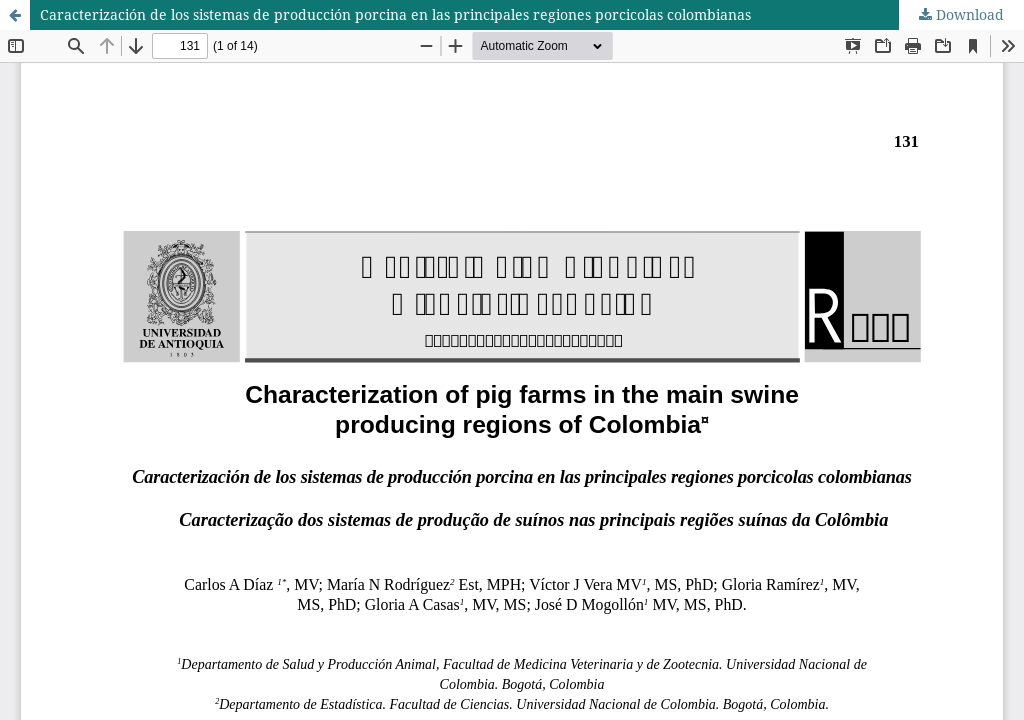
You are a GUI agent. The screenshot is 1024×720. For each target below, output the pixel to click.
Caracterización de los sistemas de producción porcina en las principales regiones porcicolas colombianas (395, 14)
